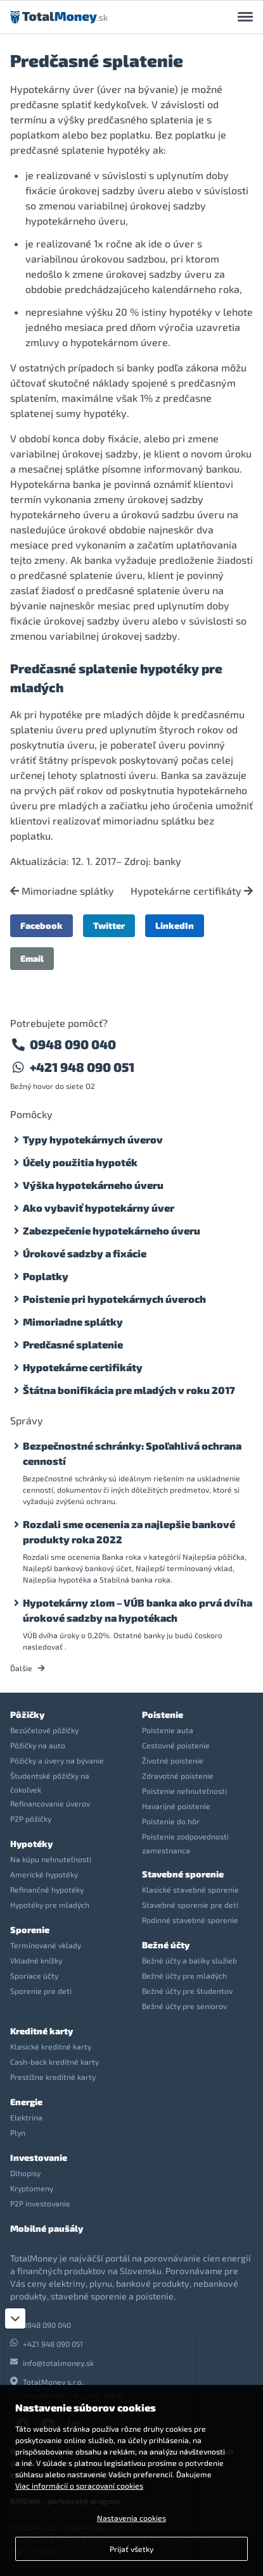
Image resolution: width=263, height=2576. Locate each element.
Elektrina (26, 2117)
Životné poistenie (172, 1760)
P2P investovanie (40, 2203)
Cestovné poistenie (176, 1745)
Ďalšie (27, 1668)
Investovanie (38, 2157)
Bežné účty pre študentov (187, 1990)
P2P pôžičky (30, 1818)
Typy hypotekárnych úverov (93, 1139)
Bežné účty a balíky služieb (189, 1960)
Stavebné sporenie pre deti (190, 1904)
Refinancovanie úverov (50, 1803)
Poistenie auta (167, 1730)
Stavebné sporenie (183, 1874)
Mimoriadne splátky (62, 891)
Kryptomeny (31, 2188)
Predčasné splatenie (73, 1344)
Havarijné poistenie (176, 1805)
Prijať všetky (131, 2548)
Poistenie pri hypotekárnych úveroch (114, 1299)
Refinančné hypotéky (47, 1889)
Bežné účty (165, 1944)
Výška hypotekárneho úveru (93, 1185)
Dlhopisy (25, 2172)
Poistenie (162, 1714)
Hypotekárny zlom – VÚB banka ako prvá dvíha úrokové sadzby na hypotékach (137, 1610)
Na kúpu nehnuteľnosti (50, 1859)
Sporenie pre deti (41, 1990)
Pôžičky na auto (37, 1745)
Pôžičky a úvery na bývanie (57, 1760)
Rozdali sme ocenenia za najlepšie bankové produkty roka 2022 (129, 1531)
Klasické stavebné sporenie (190, 1889)
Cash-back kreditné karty (54, 2061)
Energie (26, 2101)
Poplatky (45, 1276)
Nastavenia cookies (131, 2517)
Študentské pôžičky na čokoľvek (49, 1782)
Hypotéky (31, 1843)
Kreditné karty (41, 2030)
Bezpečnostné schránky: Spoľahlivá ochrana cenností (132, 1453)
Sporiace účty (34, 1975)
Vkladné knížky (36, 1960)
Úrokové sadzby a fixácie (84, 1253)
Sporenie (29, 1929)
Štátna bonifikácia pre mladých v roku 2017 (129, 1390)
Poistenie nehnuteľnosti (184, 1790)
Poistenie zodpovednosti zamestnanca (185, 1843)
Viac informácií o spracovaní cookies (79, 2485)
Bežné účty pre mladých (184, 1975)
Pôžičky (27, 1714)
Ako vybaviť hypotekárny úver (98, 1208)
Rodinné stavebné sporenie (190, 1919)
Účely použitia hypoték (80, 1162)
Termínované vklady (45, 1945)
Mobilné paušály (46, 2228)
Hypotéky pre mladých (49, 1904)
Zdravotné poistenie (178, 1775)
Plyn (17, 2132)
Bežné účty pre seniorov (184, 2005)
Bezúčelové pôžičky (44, 1730)
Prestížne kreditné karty (53, 2076)
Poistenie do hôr (171, 1821)
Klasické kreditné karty (50, 2046)
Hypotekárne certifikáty (192, 891)
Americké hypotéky (44, 1874)
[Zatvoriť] (15, 2318)
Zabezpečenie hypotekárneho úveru (111, 1230)
